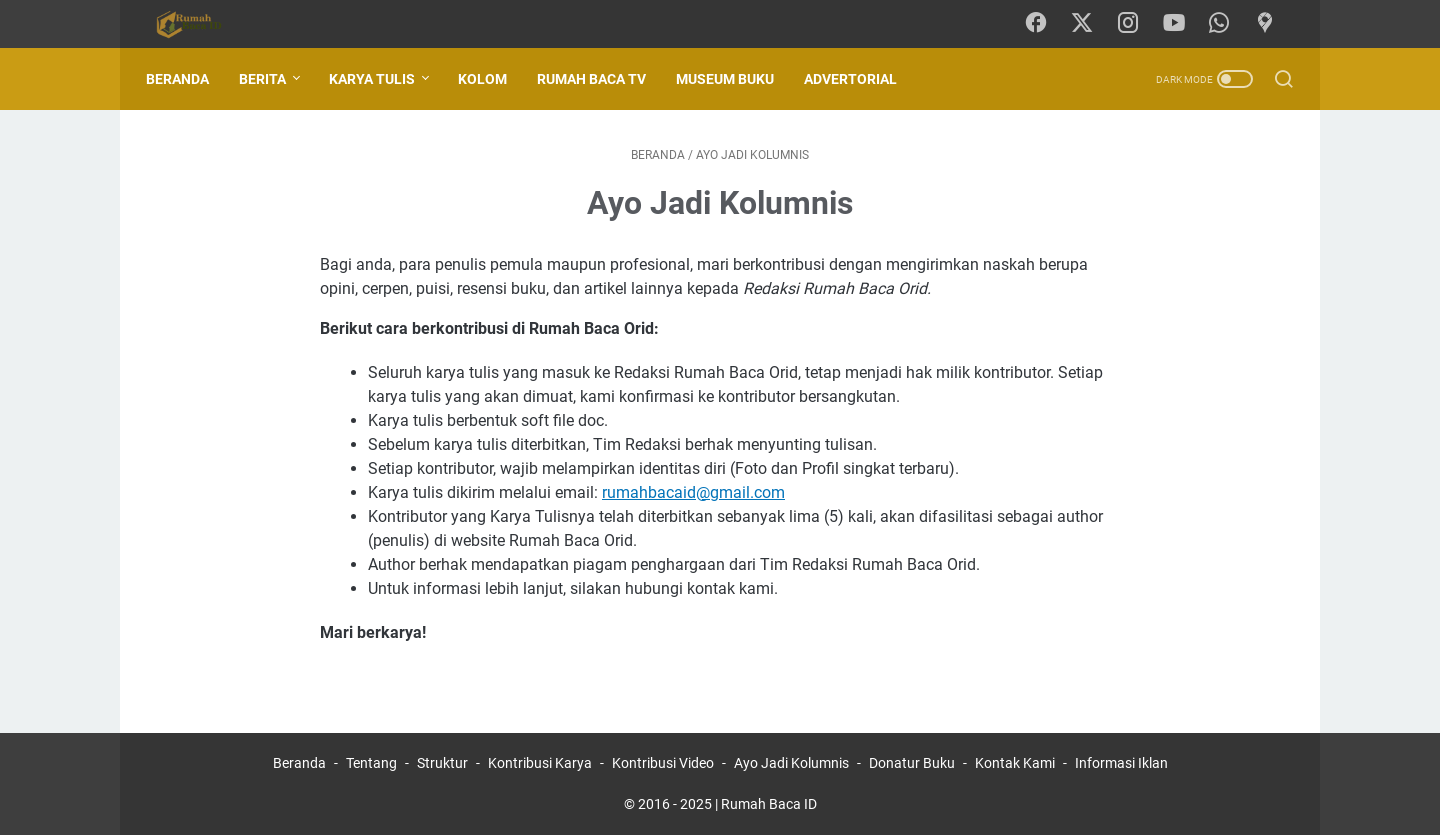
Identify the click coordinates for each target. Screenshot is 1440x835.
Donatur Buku (912, 763)
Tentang (371, 763)
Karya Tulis (382, 79)
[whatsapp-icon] (1225, 24)
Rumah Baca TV (601, 79)
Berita (272, 79)
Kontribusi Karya (540, 763)
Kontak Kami (1015, 763)
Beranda (187, 79)
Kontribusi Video (663, 763)
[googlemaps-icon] (1270, 24)
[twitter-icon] (1090, 24)
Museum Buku (735, 79)
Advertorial (860, 79)
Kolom (492, 79)
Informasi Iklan (1121, 763)
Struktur (442, 763)
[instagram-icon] (1135, 24)
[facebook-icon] (1045, 24)
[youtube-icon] (1180, 24)
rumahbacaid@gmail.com (693, 492)
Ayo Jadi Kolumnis (791, 763)
